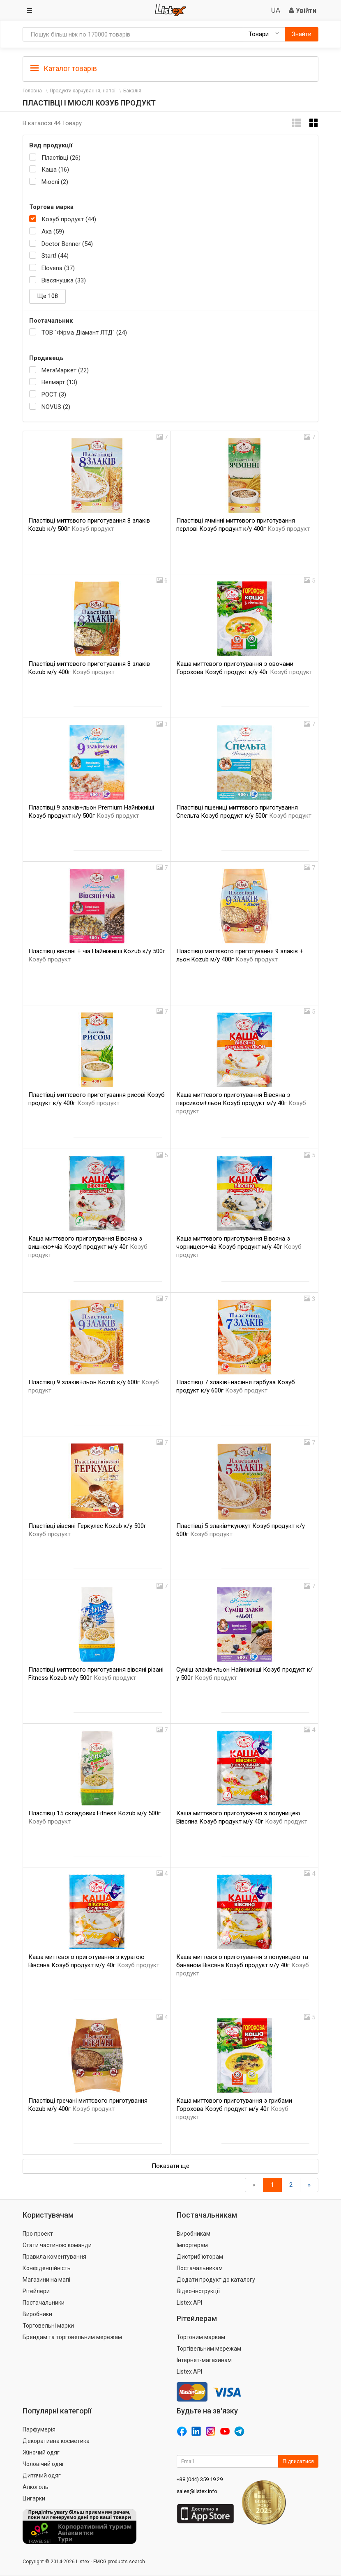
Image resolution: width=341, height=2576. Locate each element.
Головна (32, 91)
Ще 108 (47, 296)
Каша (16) (55, 169)
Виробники (37, 2314)
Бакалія (132, 91)
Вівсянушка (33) (63, 280)
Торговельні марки (48, 2325)
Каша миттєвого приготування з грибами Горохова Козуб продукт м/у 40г (234, 2109)
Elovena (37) (58, 268)
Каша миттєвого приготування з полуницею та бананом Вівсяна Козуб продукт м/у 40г (242, 1965)
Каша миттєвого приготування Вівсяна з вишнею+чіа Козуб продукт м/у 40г (87, 1247)
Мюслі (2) (54, 182)
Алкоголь (35, 2487)
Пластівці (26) (61, 157)
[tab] (170, 68)
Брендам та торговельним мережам (72, 2337)
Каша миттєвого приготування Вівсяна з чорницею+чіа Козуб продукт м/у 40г (239, 1247)
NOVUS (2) (55, 407)
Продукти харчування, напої (82, 91)
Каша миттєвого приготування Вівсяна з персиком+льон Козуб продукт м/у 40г (241, 1103)
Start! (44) (55, 255)
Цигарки (34, 2498)
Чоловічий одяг (44, 2464)
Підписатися (298, 2461)
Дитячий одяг (42, 2475)
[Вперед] (309, 2185)
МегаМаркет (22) (65, 370)
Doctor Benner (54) (67, 244)
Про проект (38, 2233)
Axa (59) (52, 231)
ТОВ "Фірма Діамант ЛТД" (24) (84, 332)
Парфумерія (39, 2429)
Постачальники (44, 2302)
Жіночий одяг (41, 2452)
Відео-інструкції (198, 2291)
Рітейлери (36, 2291)
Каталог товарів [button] (63, 68)
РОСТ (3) (53, 394)
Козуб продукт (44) (68, 219)
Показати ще (170, 2166)
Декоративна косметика (56, 2441)
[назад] (254, 2185)
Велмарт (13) (59, 382)
